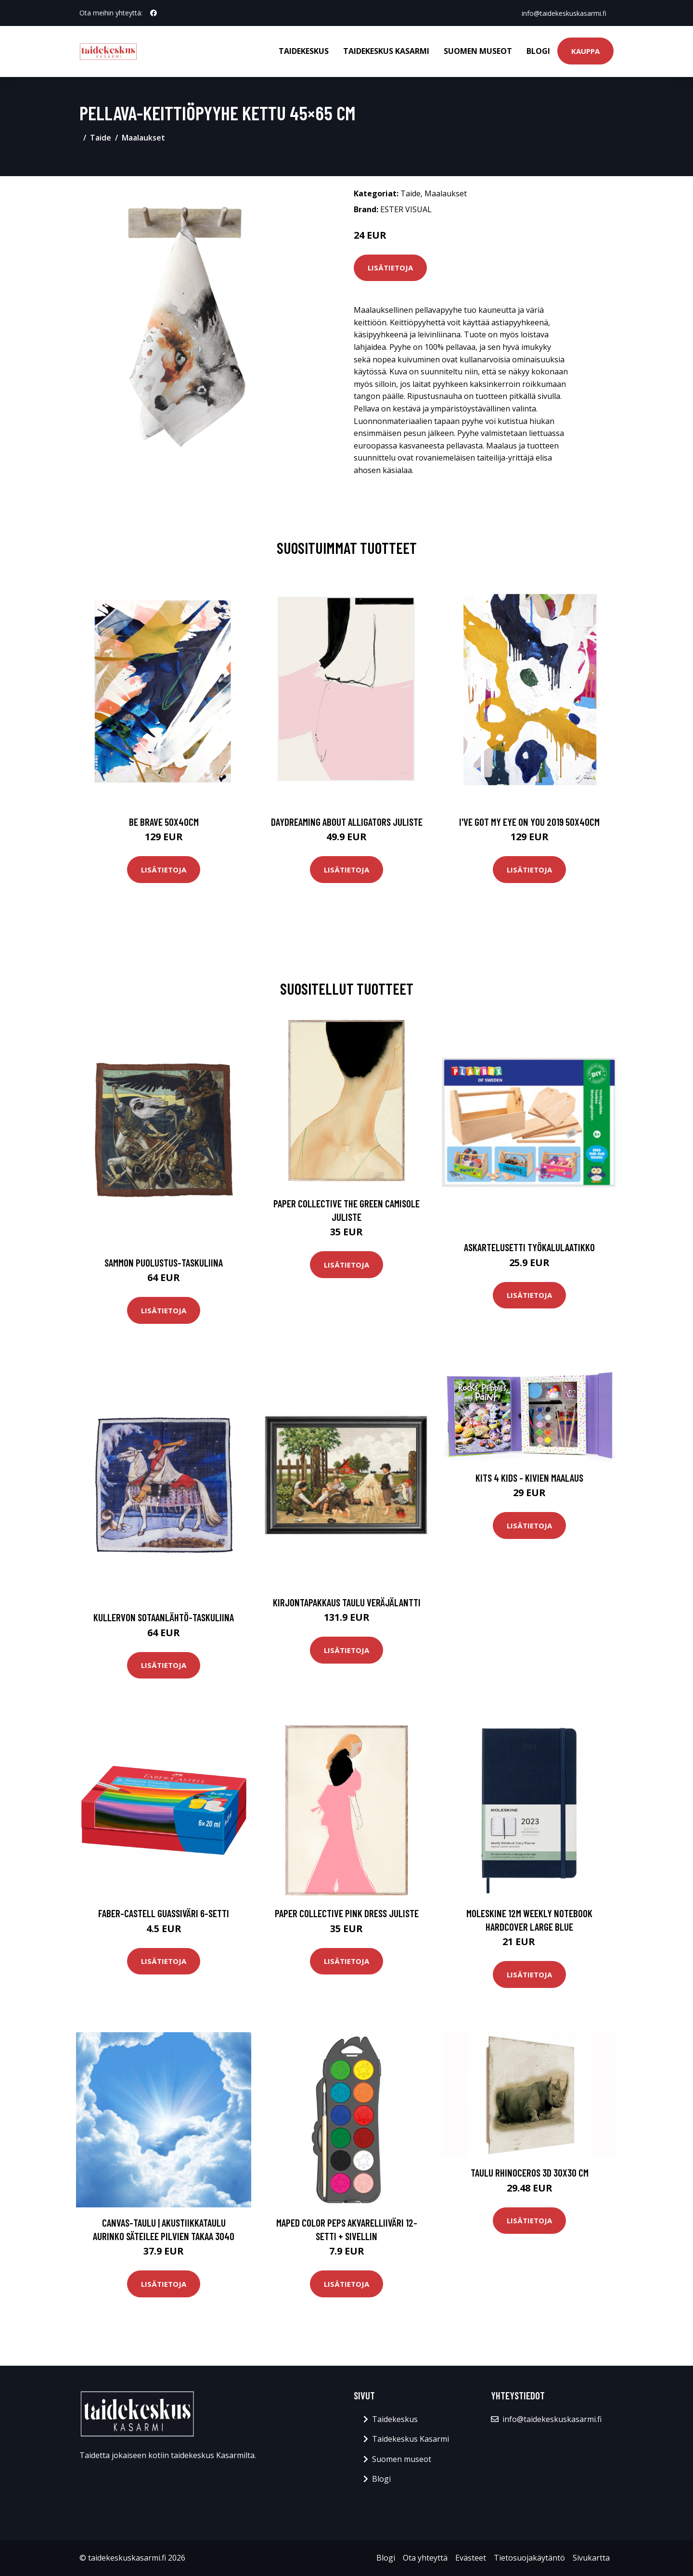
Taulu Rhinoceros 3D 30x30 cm (530, 2172)
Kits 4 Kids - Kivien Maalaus (529, 1478)
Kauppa (585, 51)
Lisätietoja (390, 267)
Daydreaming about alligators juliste (347, 822)
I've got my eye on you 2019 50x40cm (529, 822)
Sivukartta (591, 2557)
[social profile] (153, 13)
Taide (100, 137)
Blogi (538, 51)
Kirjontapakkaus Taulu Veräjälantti (347, 1602)
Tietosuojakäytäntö (529, 2557)
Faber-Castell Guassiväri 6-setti (163, 1913)
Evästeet (470, 2557)
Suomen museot (478, 51)
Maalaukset (143, 137)
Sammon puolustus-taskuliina (163, 1262)
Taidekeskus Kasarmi (386, 51)
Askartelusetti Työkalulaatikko (529, 1247)
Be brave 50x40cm (164, 822)
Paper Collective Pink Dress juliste (347, 1913)
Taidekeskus (304, 51)
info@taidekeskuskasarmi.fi (563, 12)
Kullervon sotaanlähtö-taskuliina (163, 1617)
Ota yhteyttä (425, 2557)
